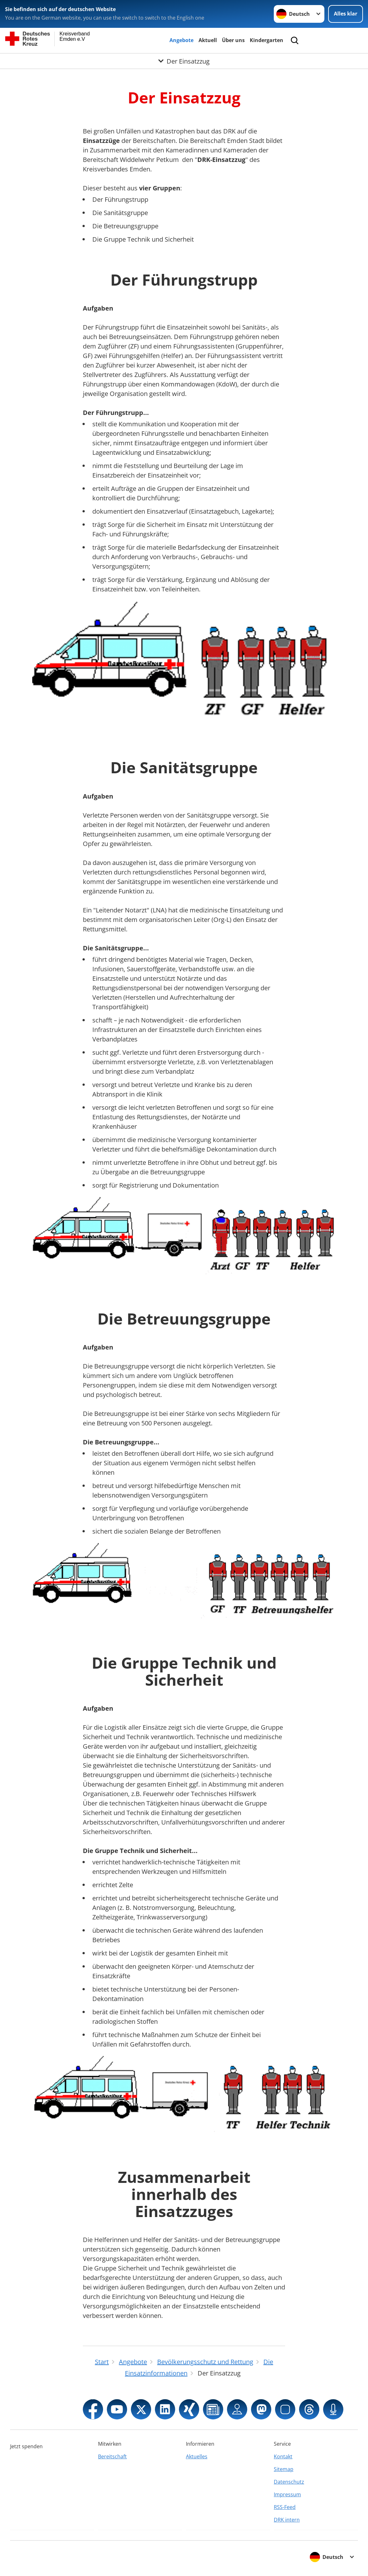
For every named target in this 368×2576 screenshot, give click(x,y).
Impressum (287, 2494)
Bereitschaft (112, 2456)
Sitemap (283, 2469)
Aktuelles (196, 2456)
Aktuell (208, 40)
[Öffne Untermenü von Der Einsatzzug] (184, 61)
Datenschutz (289, 2481)
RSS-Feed (285, 2507)
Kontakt (283, 2456)
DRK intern (287, 2519)
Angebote (181, 40)
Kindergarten (266, 40)
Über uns (233, 40)
